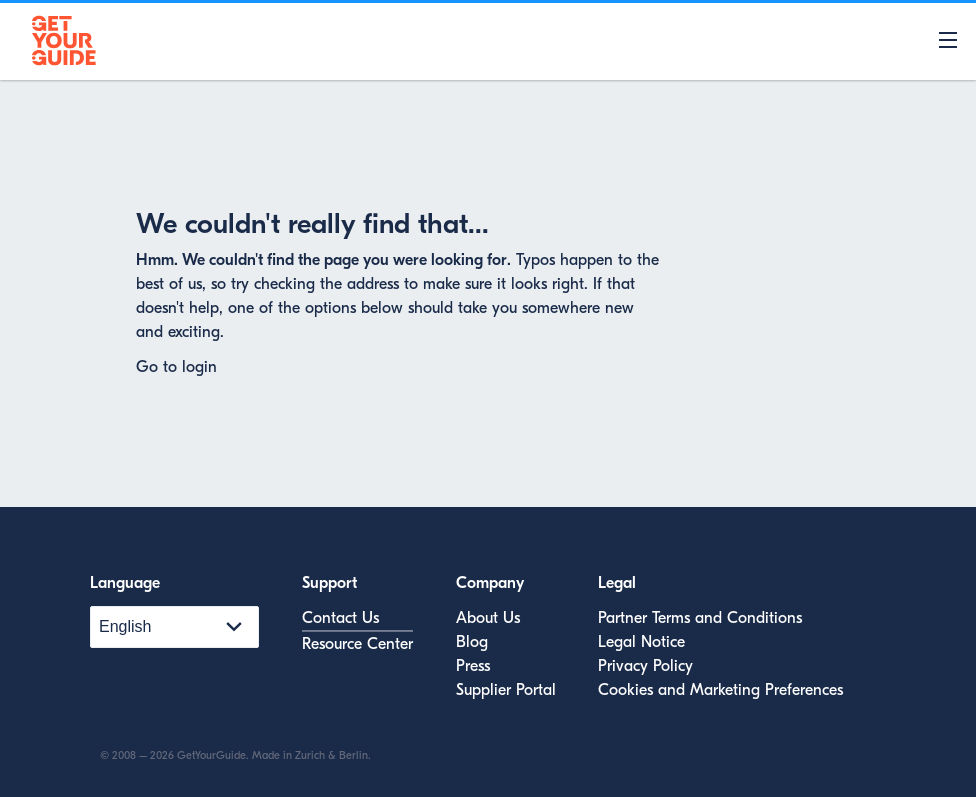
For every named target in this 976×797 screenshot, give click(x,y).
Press (473, 666)
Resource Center (357, 644)
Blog (472, 642)
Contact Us (340, 618)
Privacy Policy (645, 666)
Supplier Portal (506, 690)
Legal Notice (641, 642)
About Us (488, 618)
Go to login (176, 367)
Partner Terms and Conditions (700, 618)
